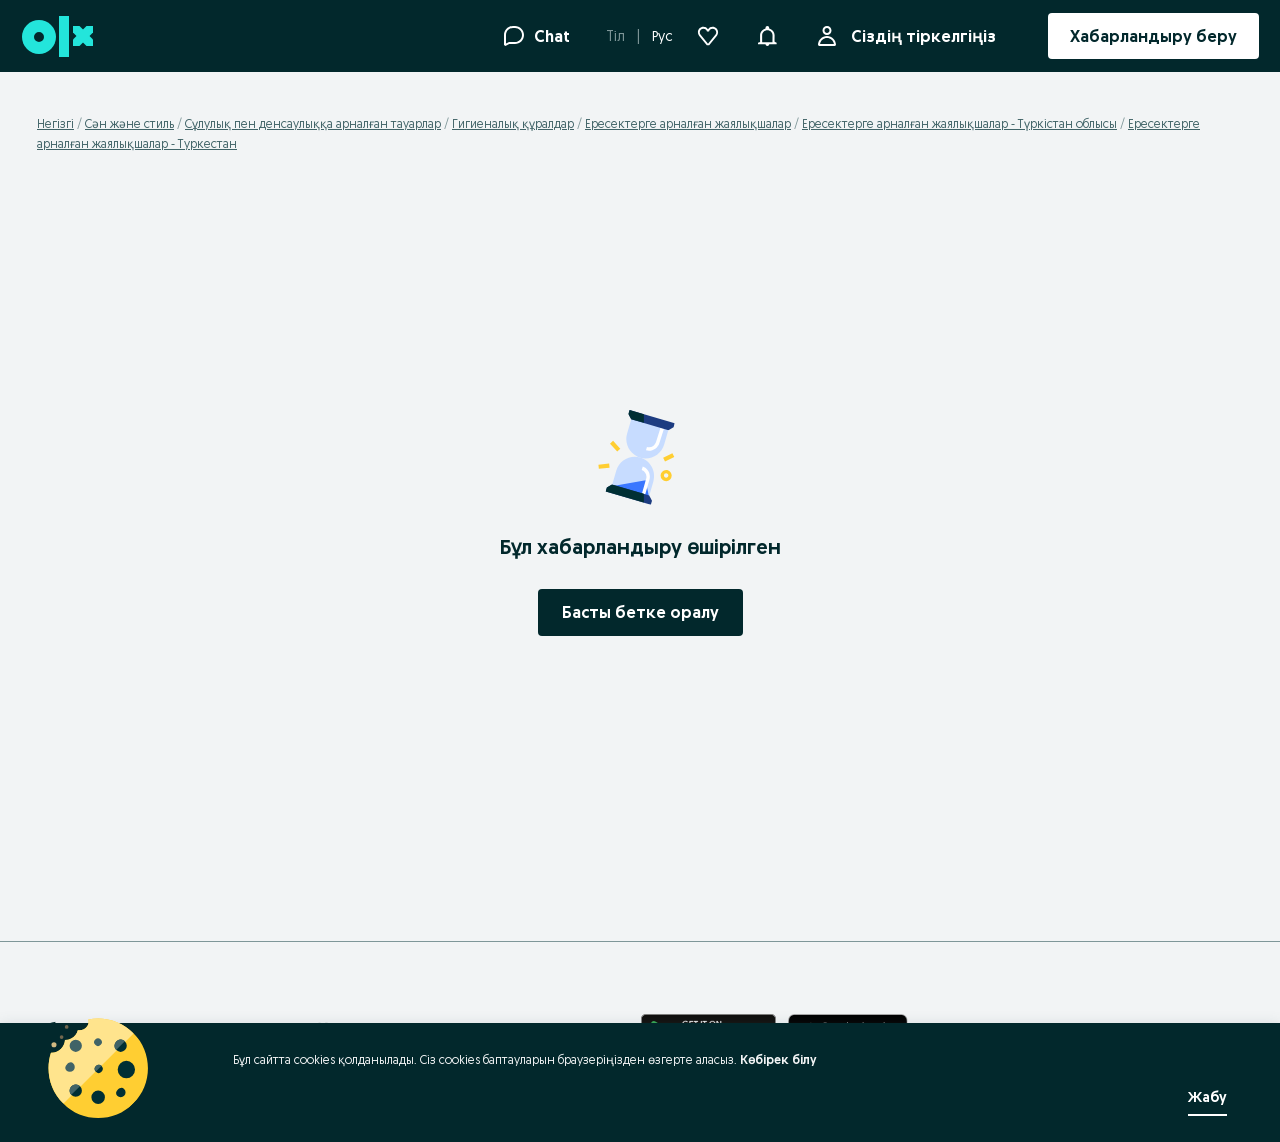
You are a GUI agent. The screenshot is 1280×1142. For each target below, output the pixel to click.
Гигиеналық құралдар (513, 123)
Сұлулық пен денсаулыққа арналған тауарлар (313, 123)
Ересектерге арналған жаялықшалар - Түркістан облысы (959, 123)
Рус (662, 36)
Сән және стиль (129, 123)
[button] (767, 34)
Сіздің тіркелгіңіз (919, 36)
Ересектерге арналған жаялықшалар (688, 123)
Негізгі (55, 123)
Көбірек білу (778, 1059)
